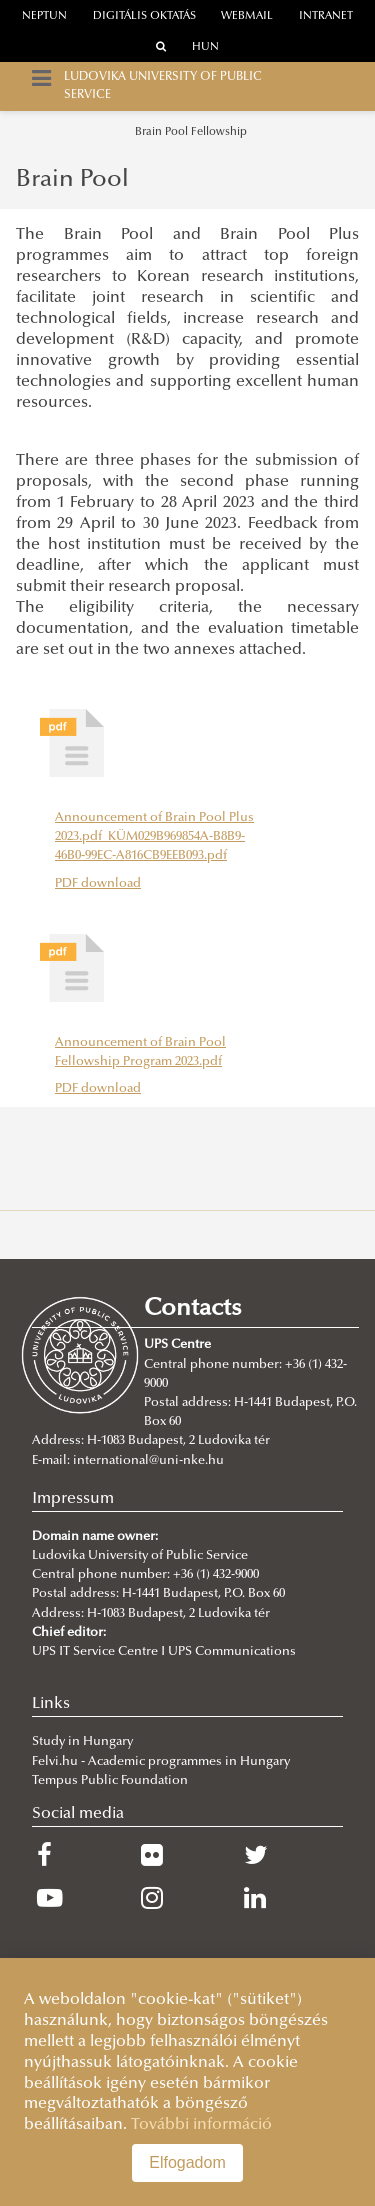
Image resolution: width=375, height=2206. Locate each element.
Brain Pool (72, 180)
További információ (201, 2125)
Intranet (326, 16)
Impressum (73, 1499)
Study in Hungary (82, 1742)
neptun (44, 16)
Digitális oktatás (144, 16)
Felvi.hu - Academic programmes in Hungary (161, 1762)
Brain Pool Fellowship (191, 132)
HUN (205, 47)
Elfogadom (187, 2162)
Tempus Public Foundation (110, 1781)
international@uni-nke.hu (148, 1461)
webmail (247, 16)
